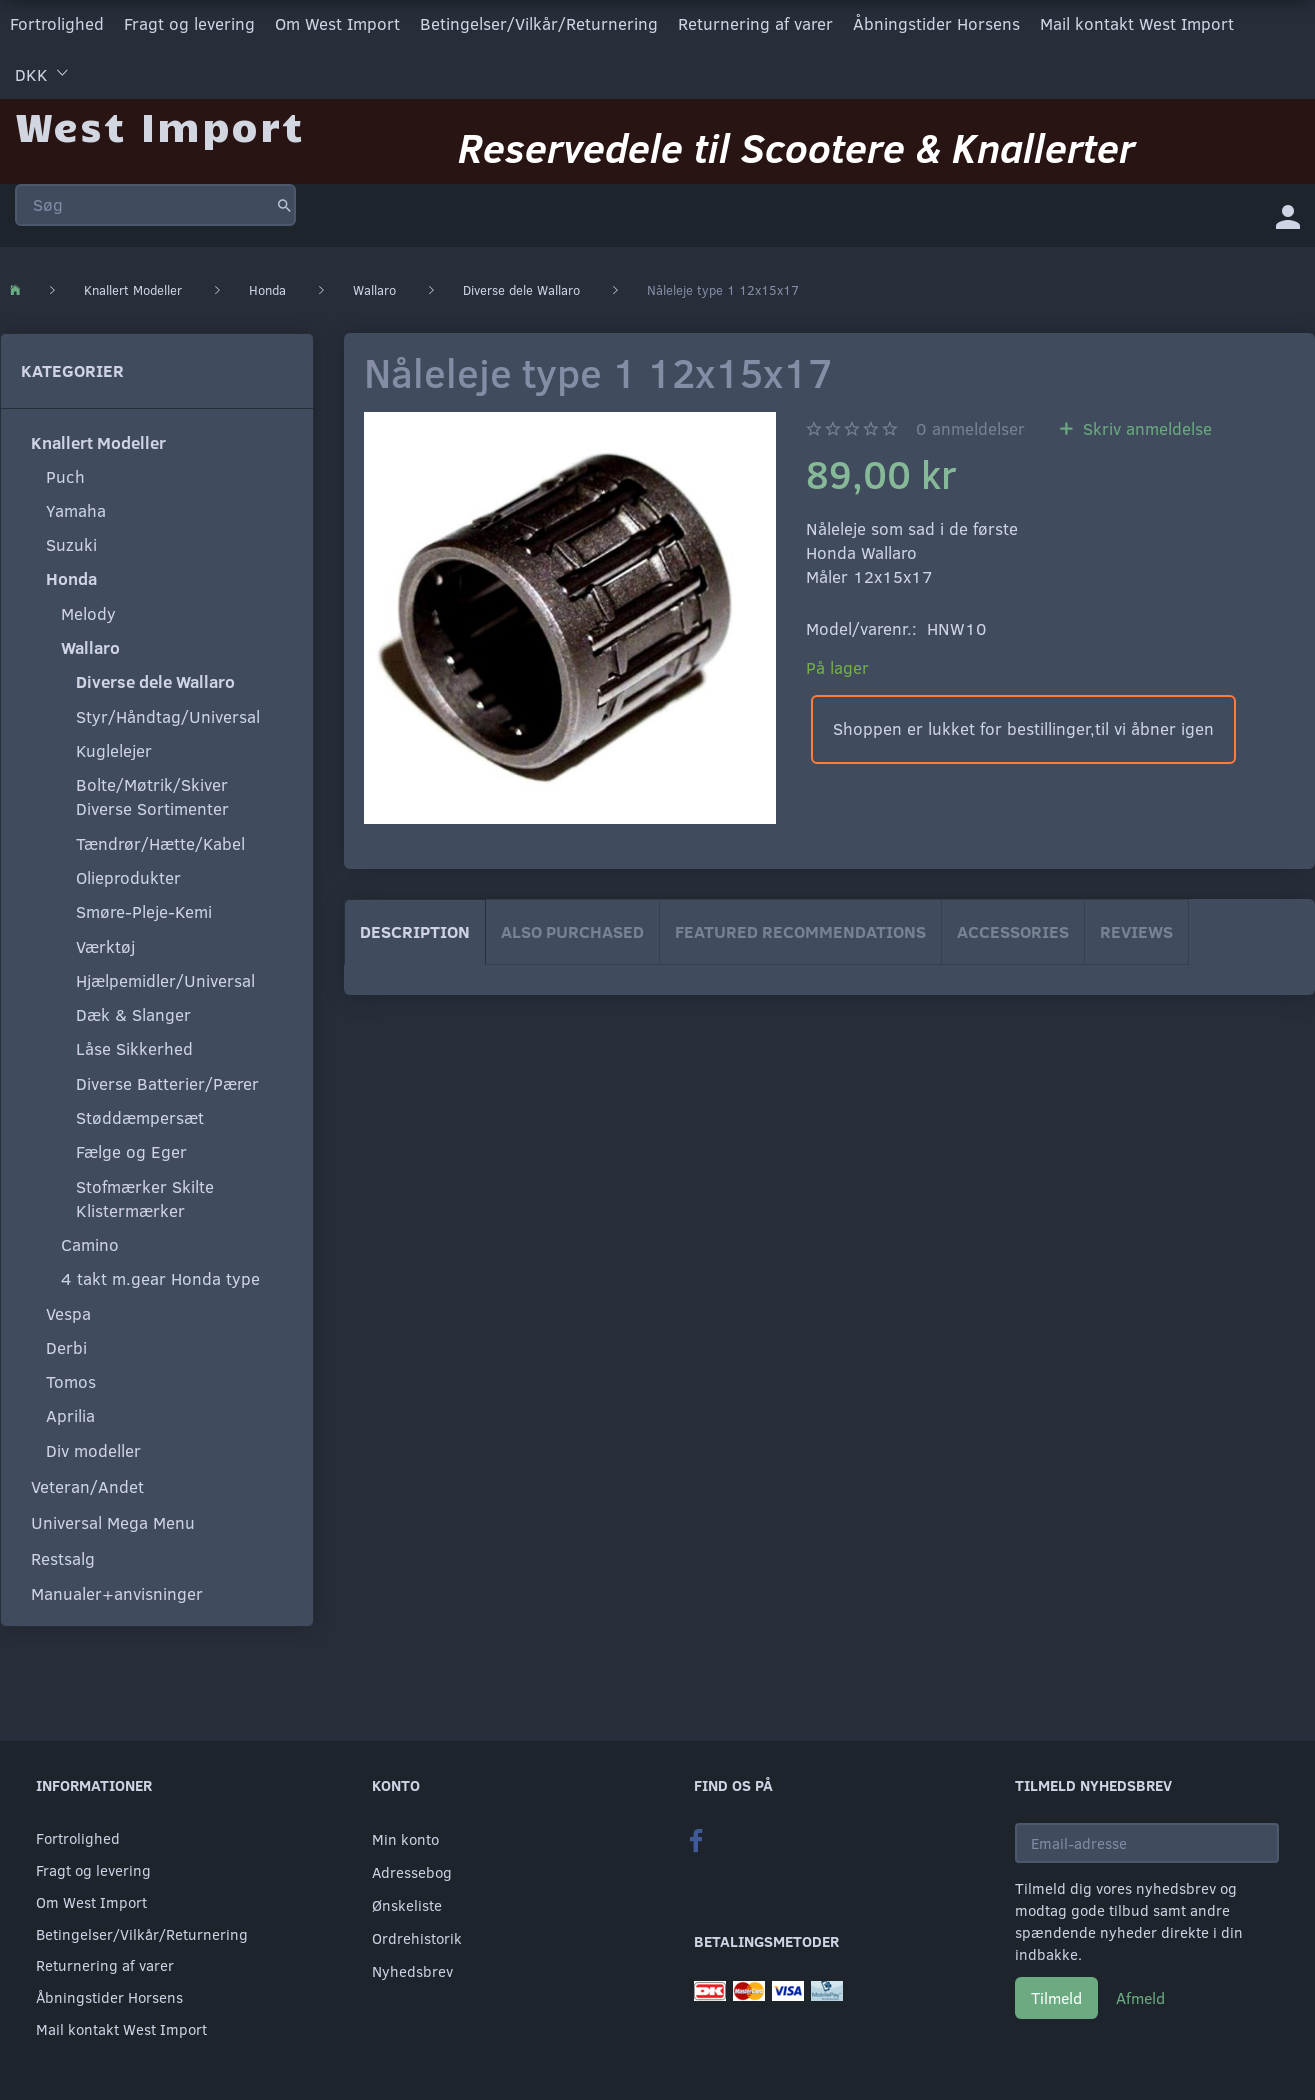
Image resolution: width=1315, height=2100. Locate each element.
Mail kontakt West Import (1137, 23)
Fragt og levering (189, 23)
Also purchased (572, 930)
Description (415, 930)
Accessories (1013, 930)
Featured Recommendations (800, 930)
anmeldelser (970, 427)
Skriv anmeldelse (1145, 427)
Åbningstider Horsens (936, 23)
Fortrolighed (57, 23)
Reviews (1136, 930)
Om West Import (337, 23)
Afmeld (1140, 1997)
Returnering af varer (755, 23)
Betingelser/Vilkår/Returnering (539, 23)
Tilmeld (1056, 1997)
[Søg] (284, 204)
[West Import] (159, 124)
